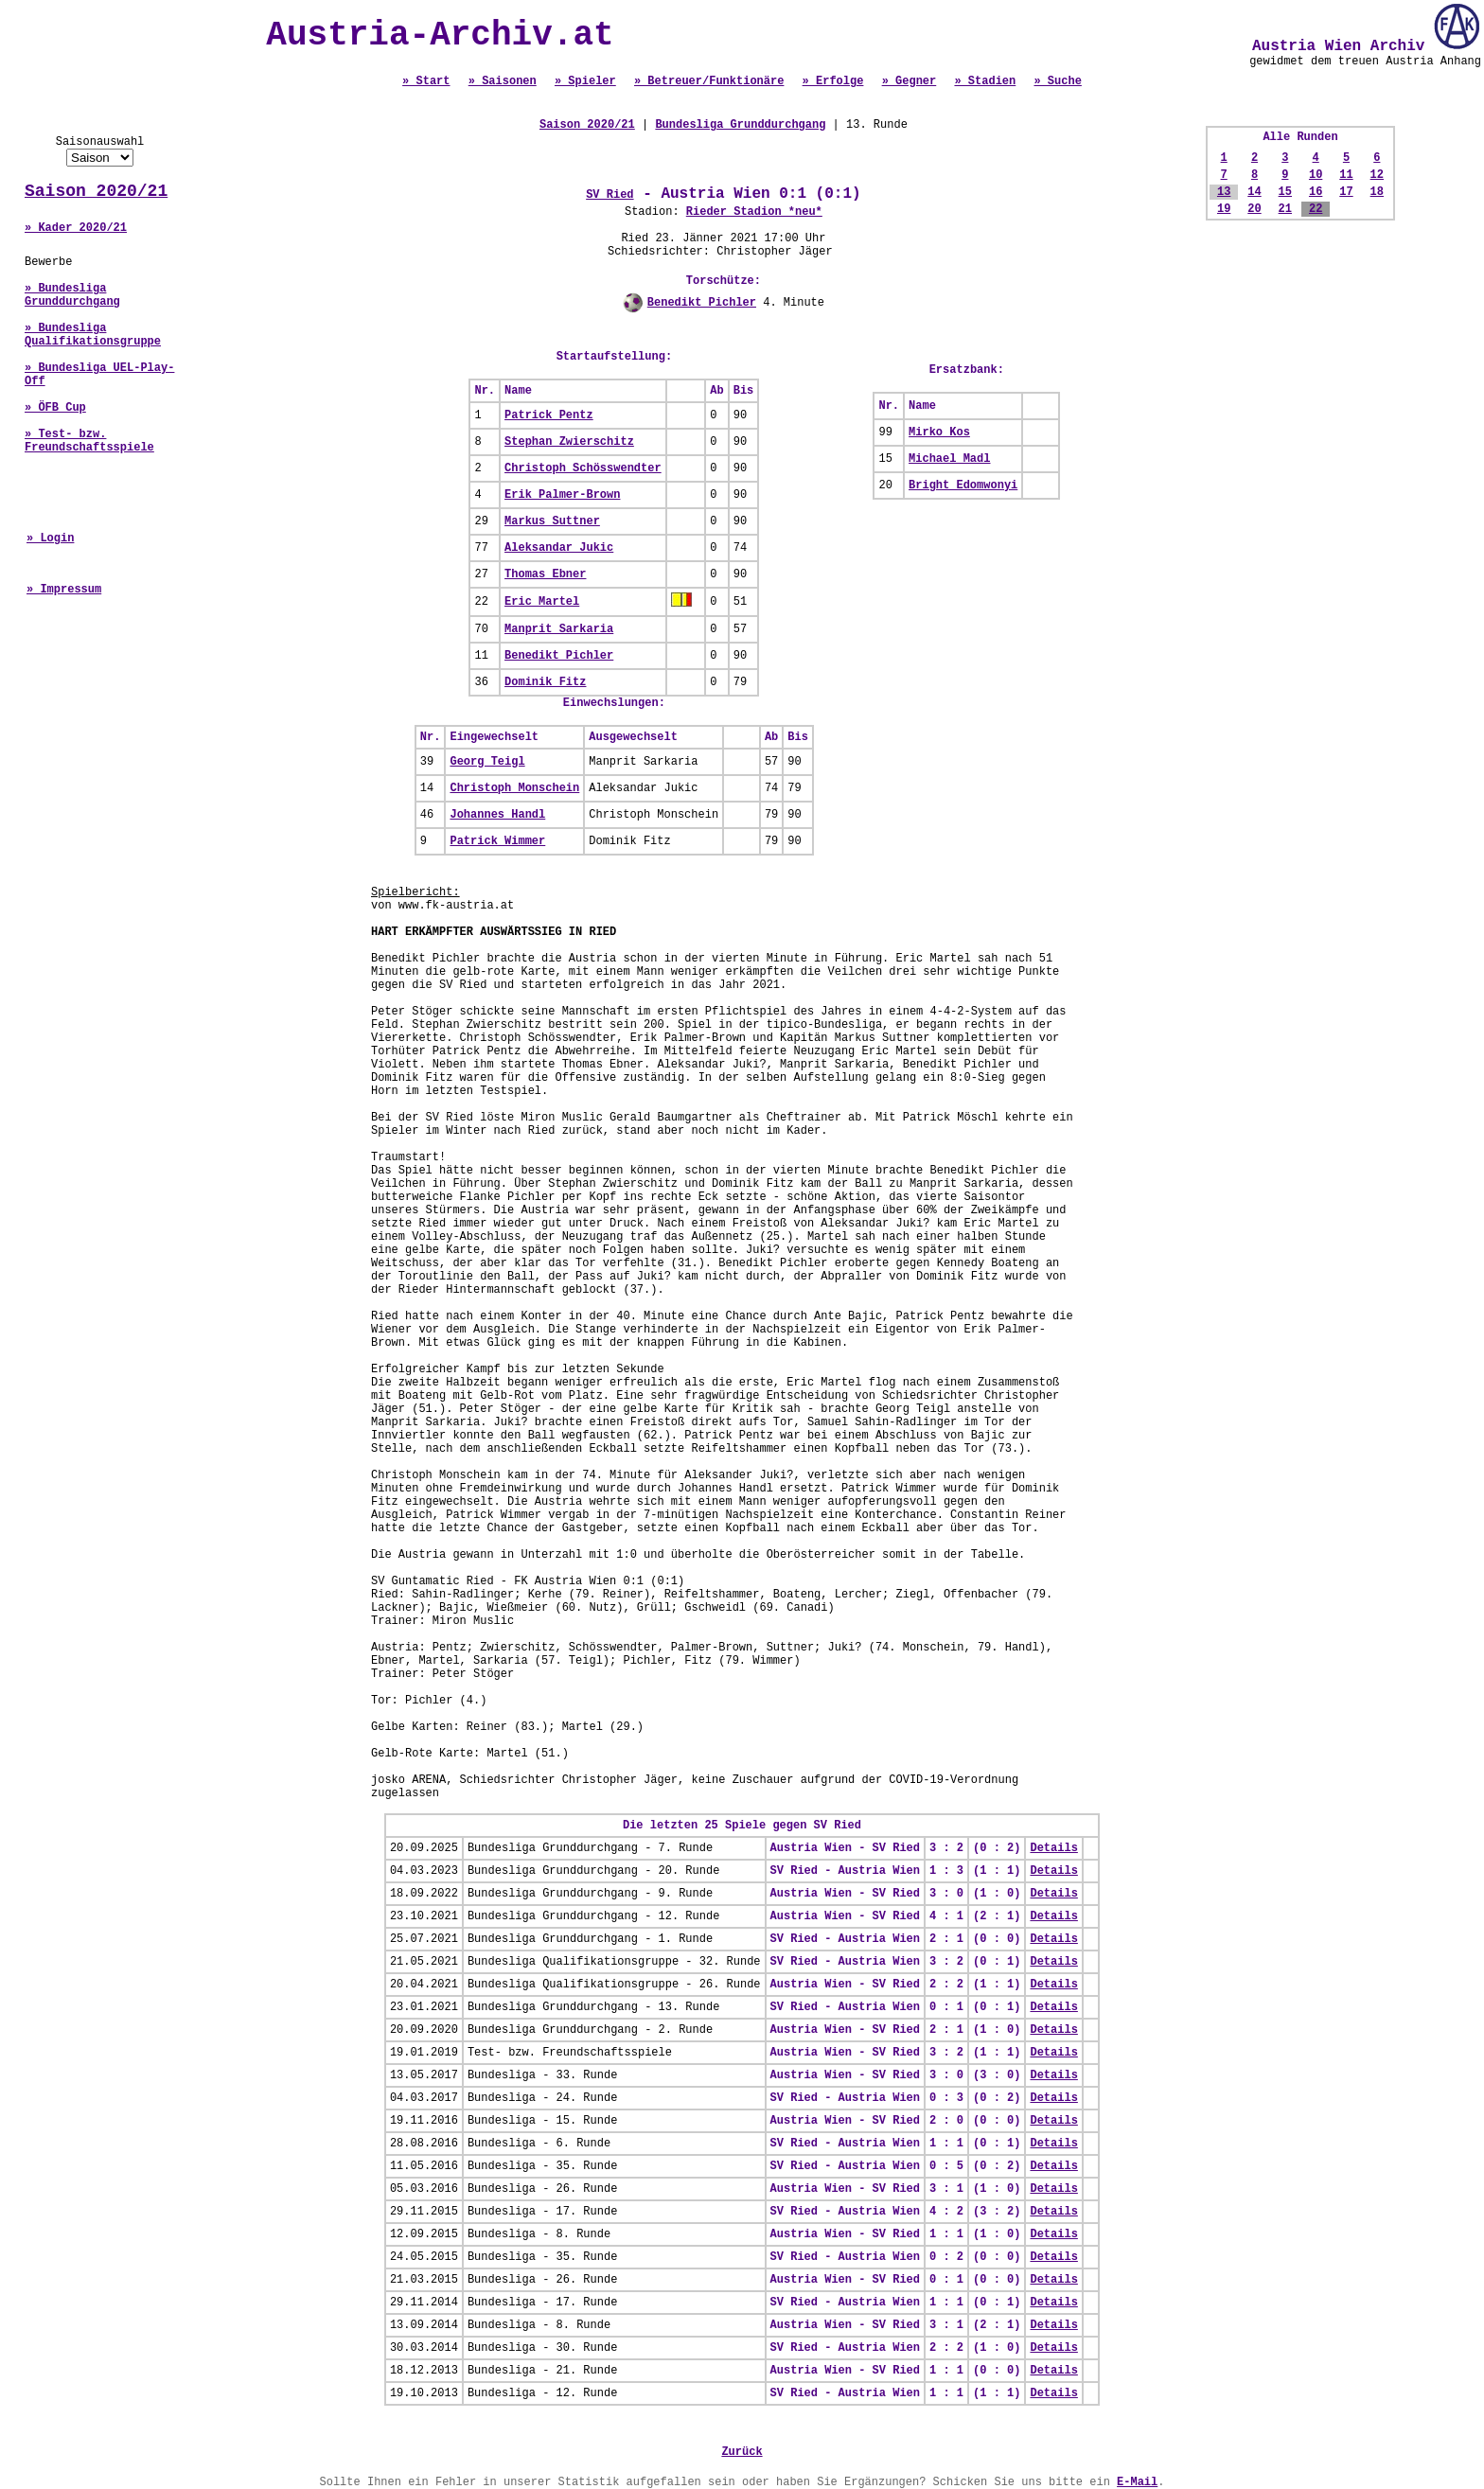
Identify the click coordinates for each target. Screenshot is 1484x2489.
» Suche (1057, 81)
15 (1285, 192)
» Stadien (985, 81)
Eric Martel (541, 602)
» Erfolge (833, 81)
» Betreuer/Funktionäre (709, 81)
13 (1223, 192)
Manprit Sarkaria (558, 629)
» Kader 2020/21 (76, 228)
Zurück (741, 2452)
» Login (50, 538)
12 (1377, 175)
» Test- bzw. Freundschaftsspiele (89, 441)
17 (1345, 192)
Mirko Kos (939, 432)
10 (1315, 175)
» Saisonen (502, 81)
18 (1377, 192)
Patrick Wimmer (497, 841)
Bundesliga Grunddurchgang (740, 125)
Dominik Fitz (545, 682)
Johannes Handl (497, 814)
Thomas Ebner (545, 574)
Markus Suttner (552, 521)
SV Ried (609, 195)
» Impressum (63, 589)
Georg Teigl (487, 761)
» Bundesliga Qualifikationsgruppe (93, 335)
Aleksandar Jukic (558, 548)
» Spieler (585, 81)
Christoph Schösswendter (583, 468)
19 (1223, 209)
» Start (426, 81)
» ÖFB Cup (55, 408)
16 (1315, 192)
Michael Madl (949, 459)
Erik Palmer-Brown (562, 495)
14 (1254, 192)
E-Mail (1137, 2482)
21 (1285, 209)
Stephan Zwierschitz (569, 442)
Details (1053, 1848)
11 (1345, 175)
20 (1254, 209)
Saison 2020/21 (96, 191)
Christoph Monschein (514, 788)
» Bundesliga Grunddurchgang (72, 295)
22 (1315, 209)
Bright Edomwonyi (963, 485)
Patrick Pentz (548, 415)
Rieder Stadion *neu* (754, 212)
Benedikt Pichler (701, 302)
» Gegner (909, 81)
